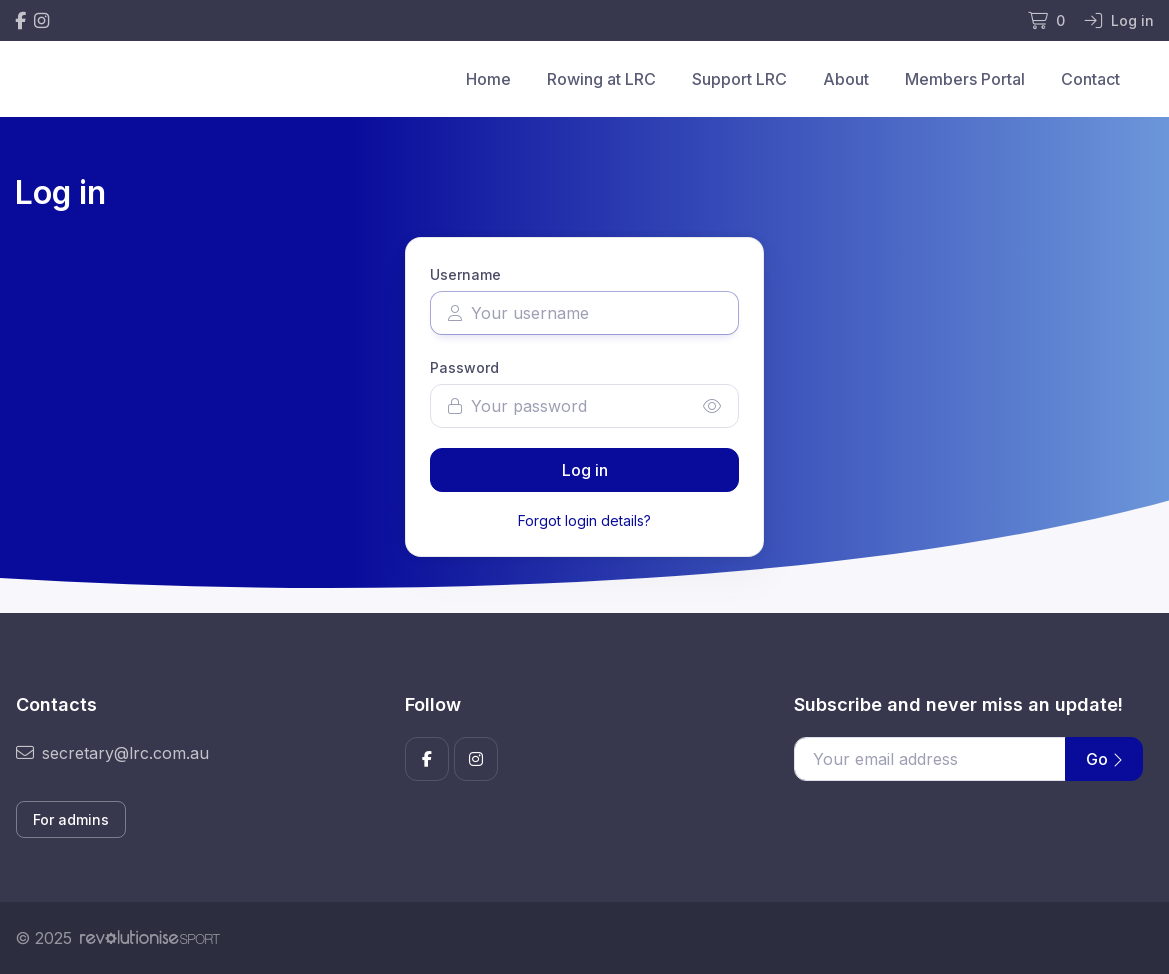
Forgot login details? (584, 520)
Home (488, 79)
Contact (1090, 79)
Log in (585, 470)
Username (465, 274)
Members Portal (965, 79)
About (846, 79)
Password (464, 367)
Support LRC (739, 79)
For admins (71, 819)
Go (1104, 759)
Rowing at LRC (601, 79)
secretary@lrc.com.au (112, 753)
